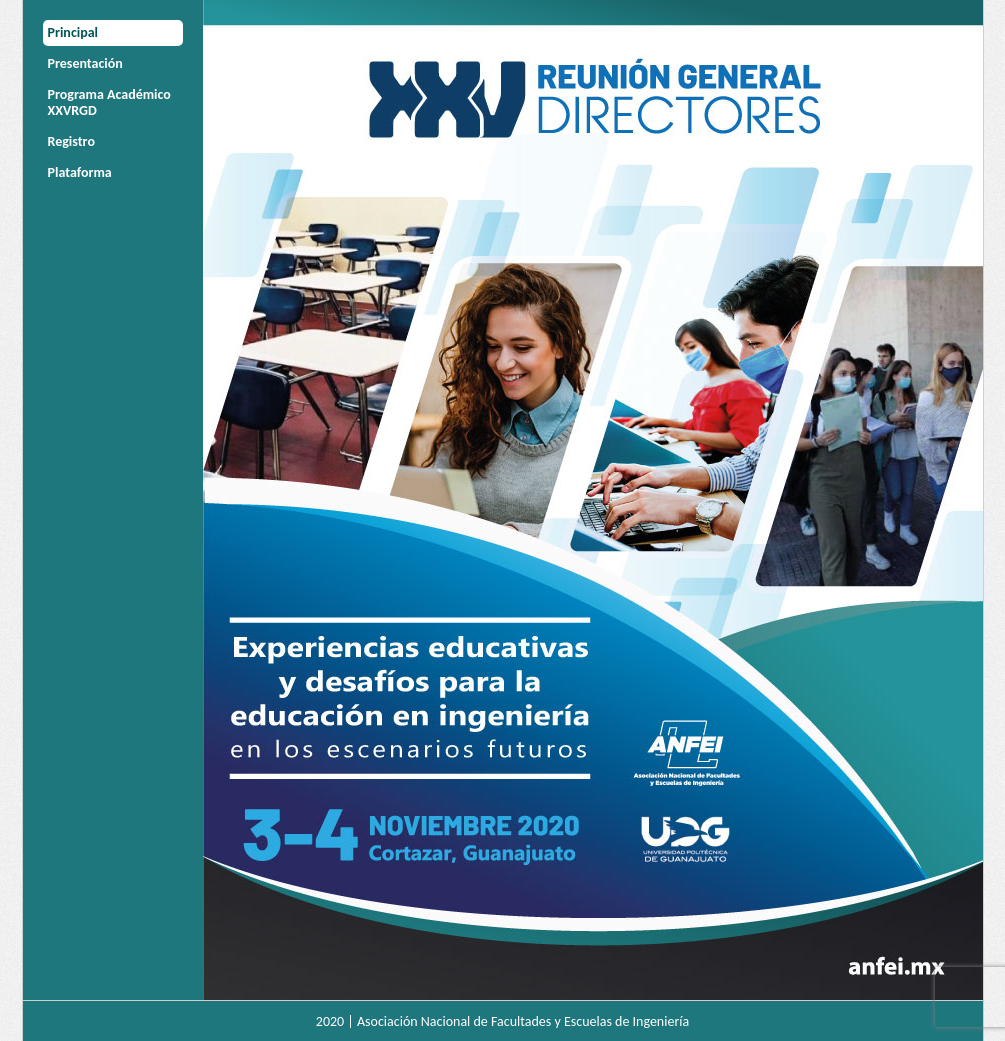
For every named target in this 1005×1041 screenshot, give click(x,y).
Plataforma (80, 172)
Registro (71, 141)
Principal (73, 32)
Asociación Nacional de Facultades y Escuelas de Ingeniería (523, 1021)
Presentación (85, 63)
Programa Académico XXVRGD (109, 102)
